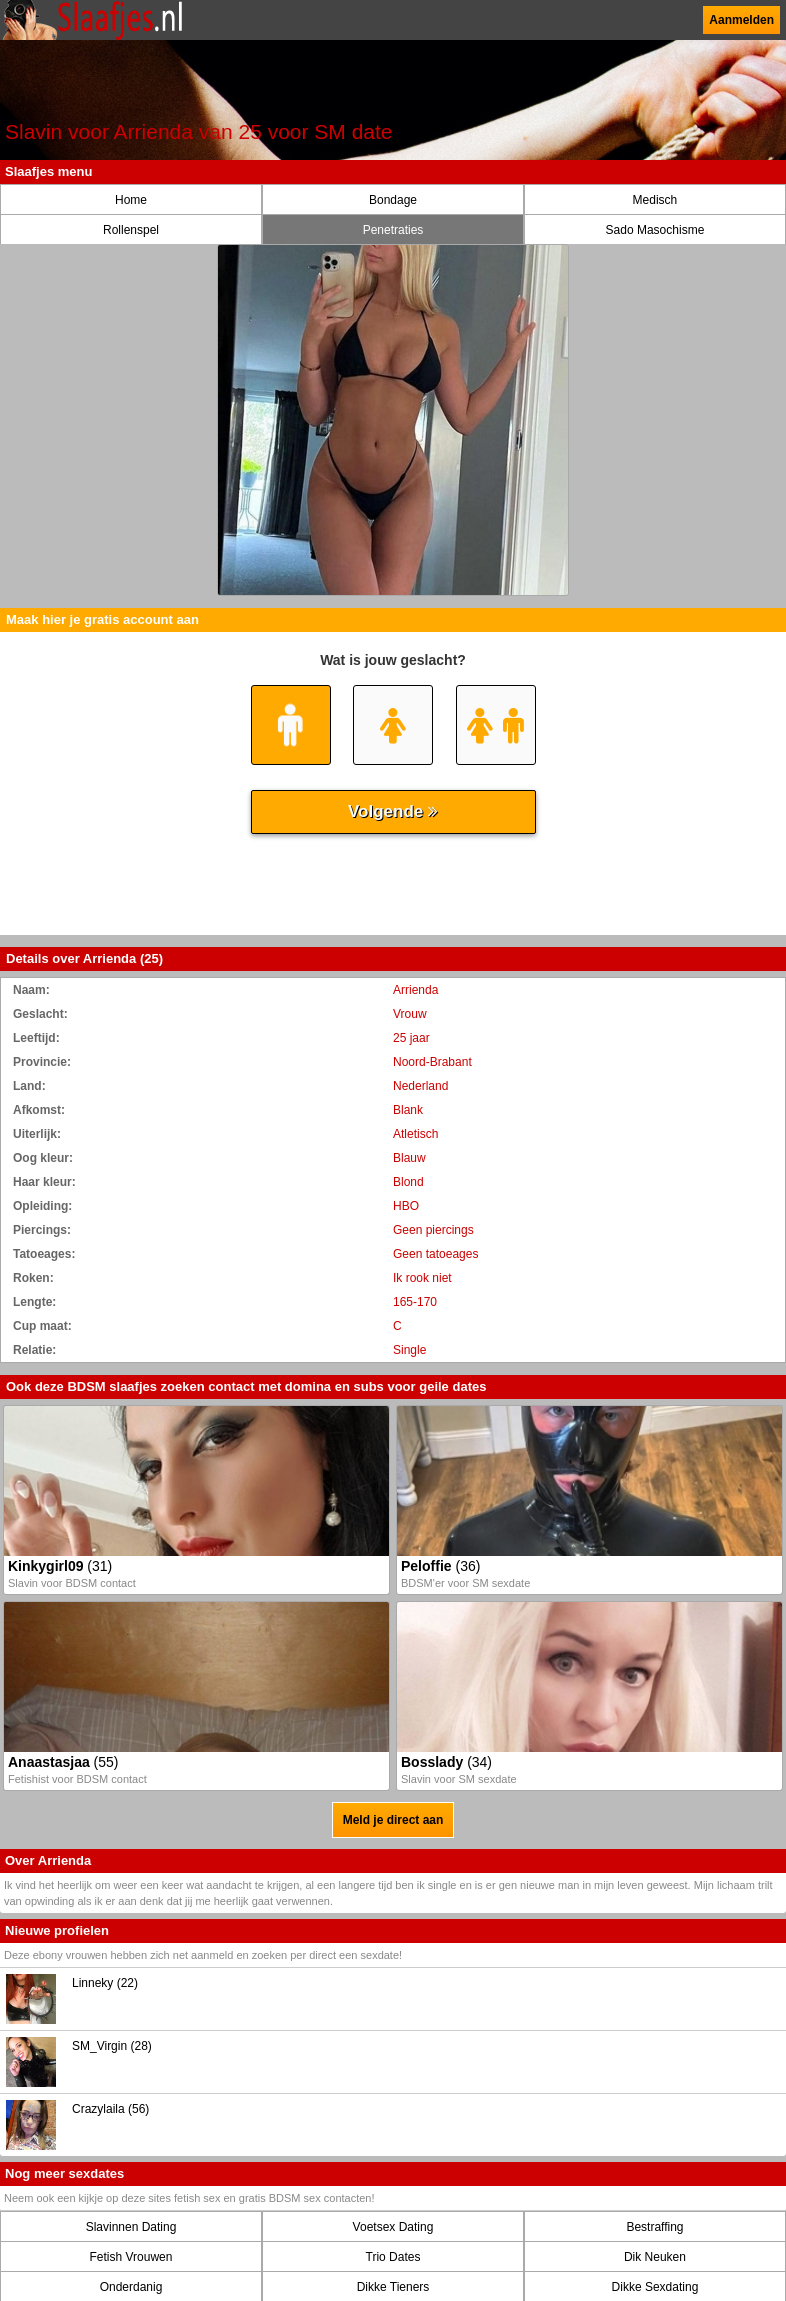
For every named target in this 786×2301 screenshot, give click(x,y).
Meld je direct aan (393, 1820)
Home (131, 200)
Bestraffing (654, 2227)
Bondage (393, 200)
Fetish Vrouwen (131, 2257)
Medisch (655, 200)
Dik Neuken (655, 2257)
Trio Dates (393, 2257)
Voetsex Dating (393, 2227)
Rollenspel (131, 230)
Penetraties (393, 230)
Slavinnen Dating (131, 2227)
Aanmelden (741, 20)
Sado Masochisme (655, 230)
